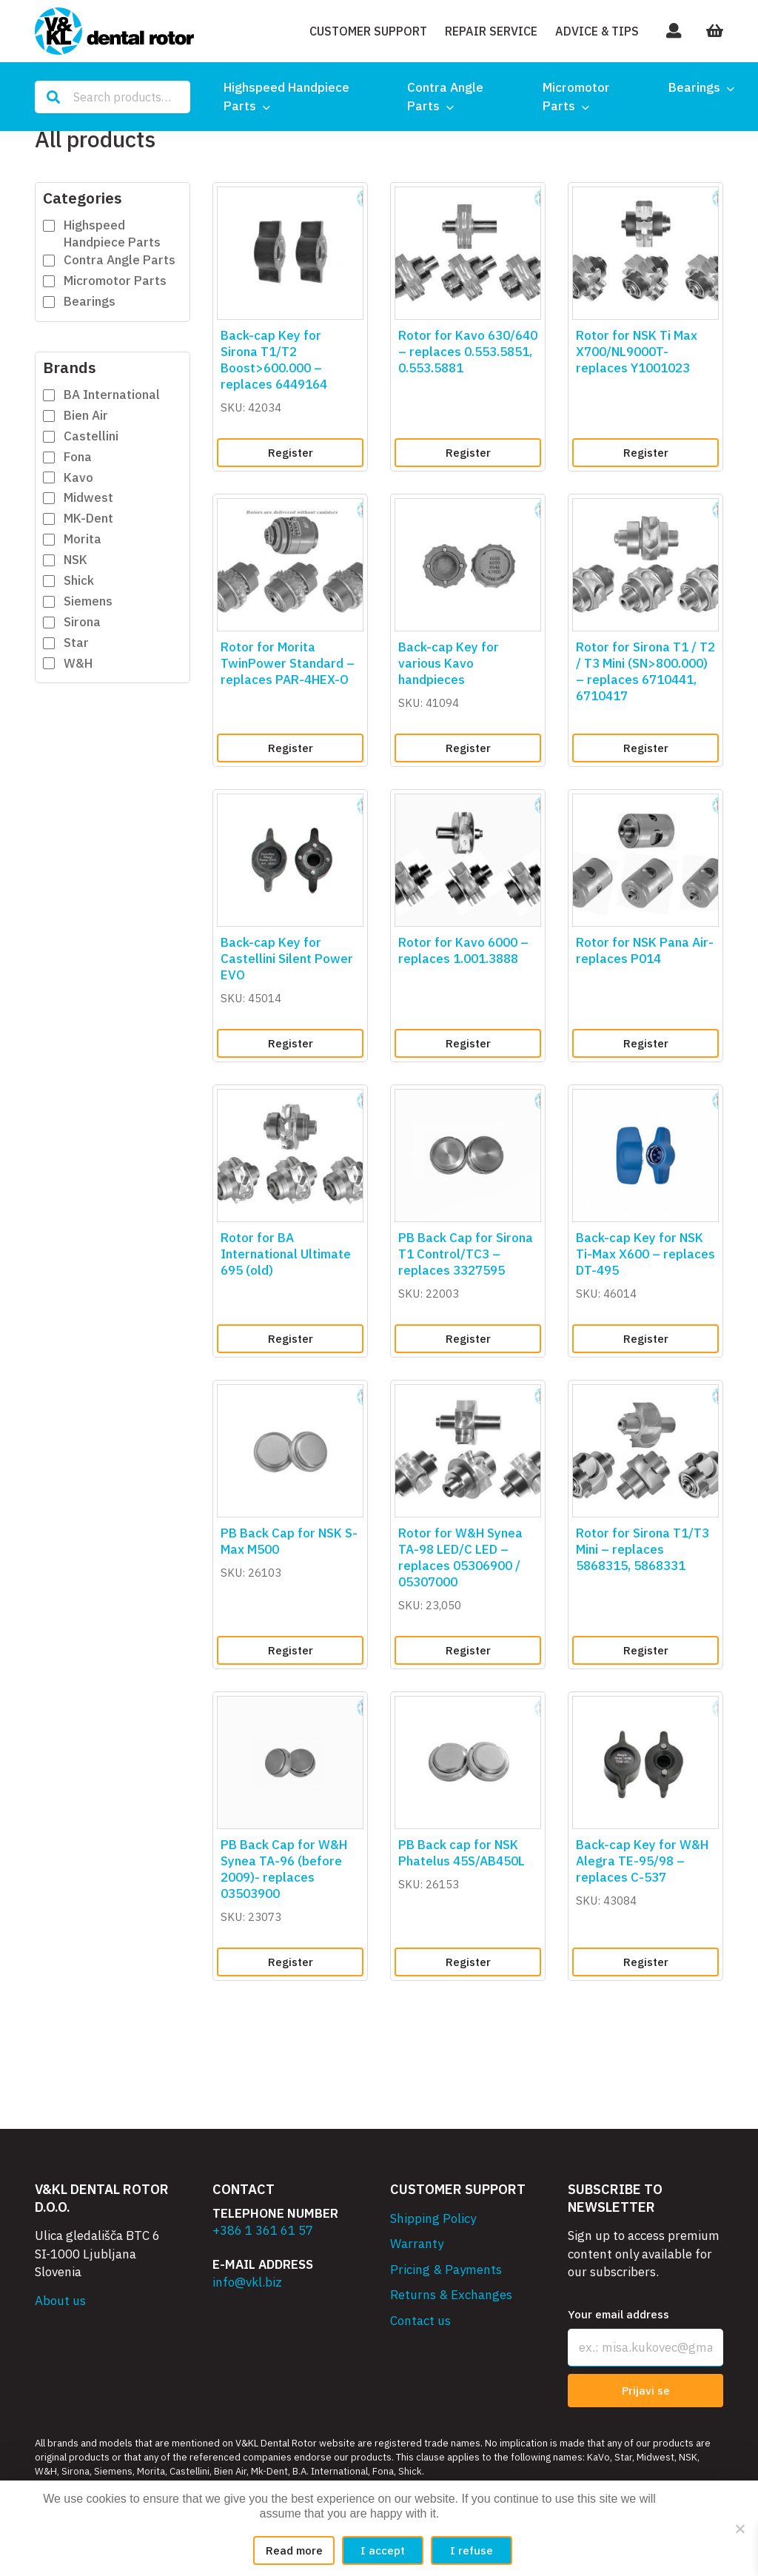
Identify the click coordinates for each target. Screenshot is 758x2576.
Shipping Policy (433, 2218)
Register (290, 453)
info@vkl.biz (247, 2282)
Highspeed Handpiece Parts (286, 96)
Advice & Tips (597, 31)
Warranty (416, 2243)
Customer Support (368, 31)
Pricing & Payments (446, 2269)
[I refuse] (739, 2528)
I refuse (471, 2550)
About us (60, 2300)
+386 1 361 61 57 (262, 2230)
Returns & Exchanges (451, 2295)
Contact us (420, 2320)
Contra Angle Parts (445, 96)
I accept (382, 2550)
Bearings (694, 87)
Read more (294, 2550)
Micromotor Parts (576, 96)
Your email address (618, 2314)
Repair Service (491, 31)
